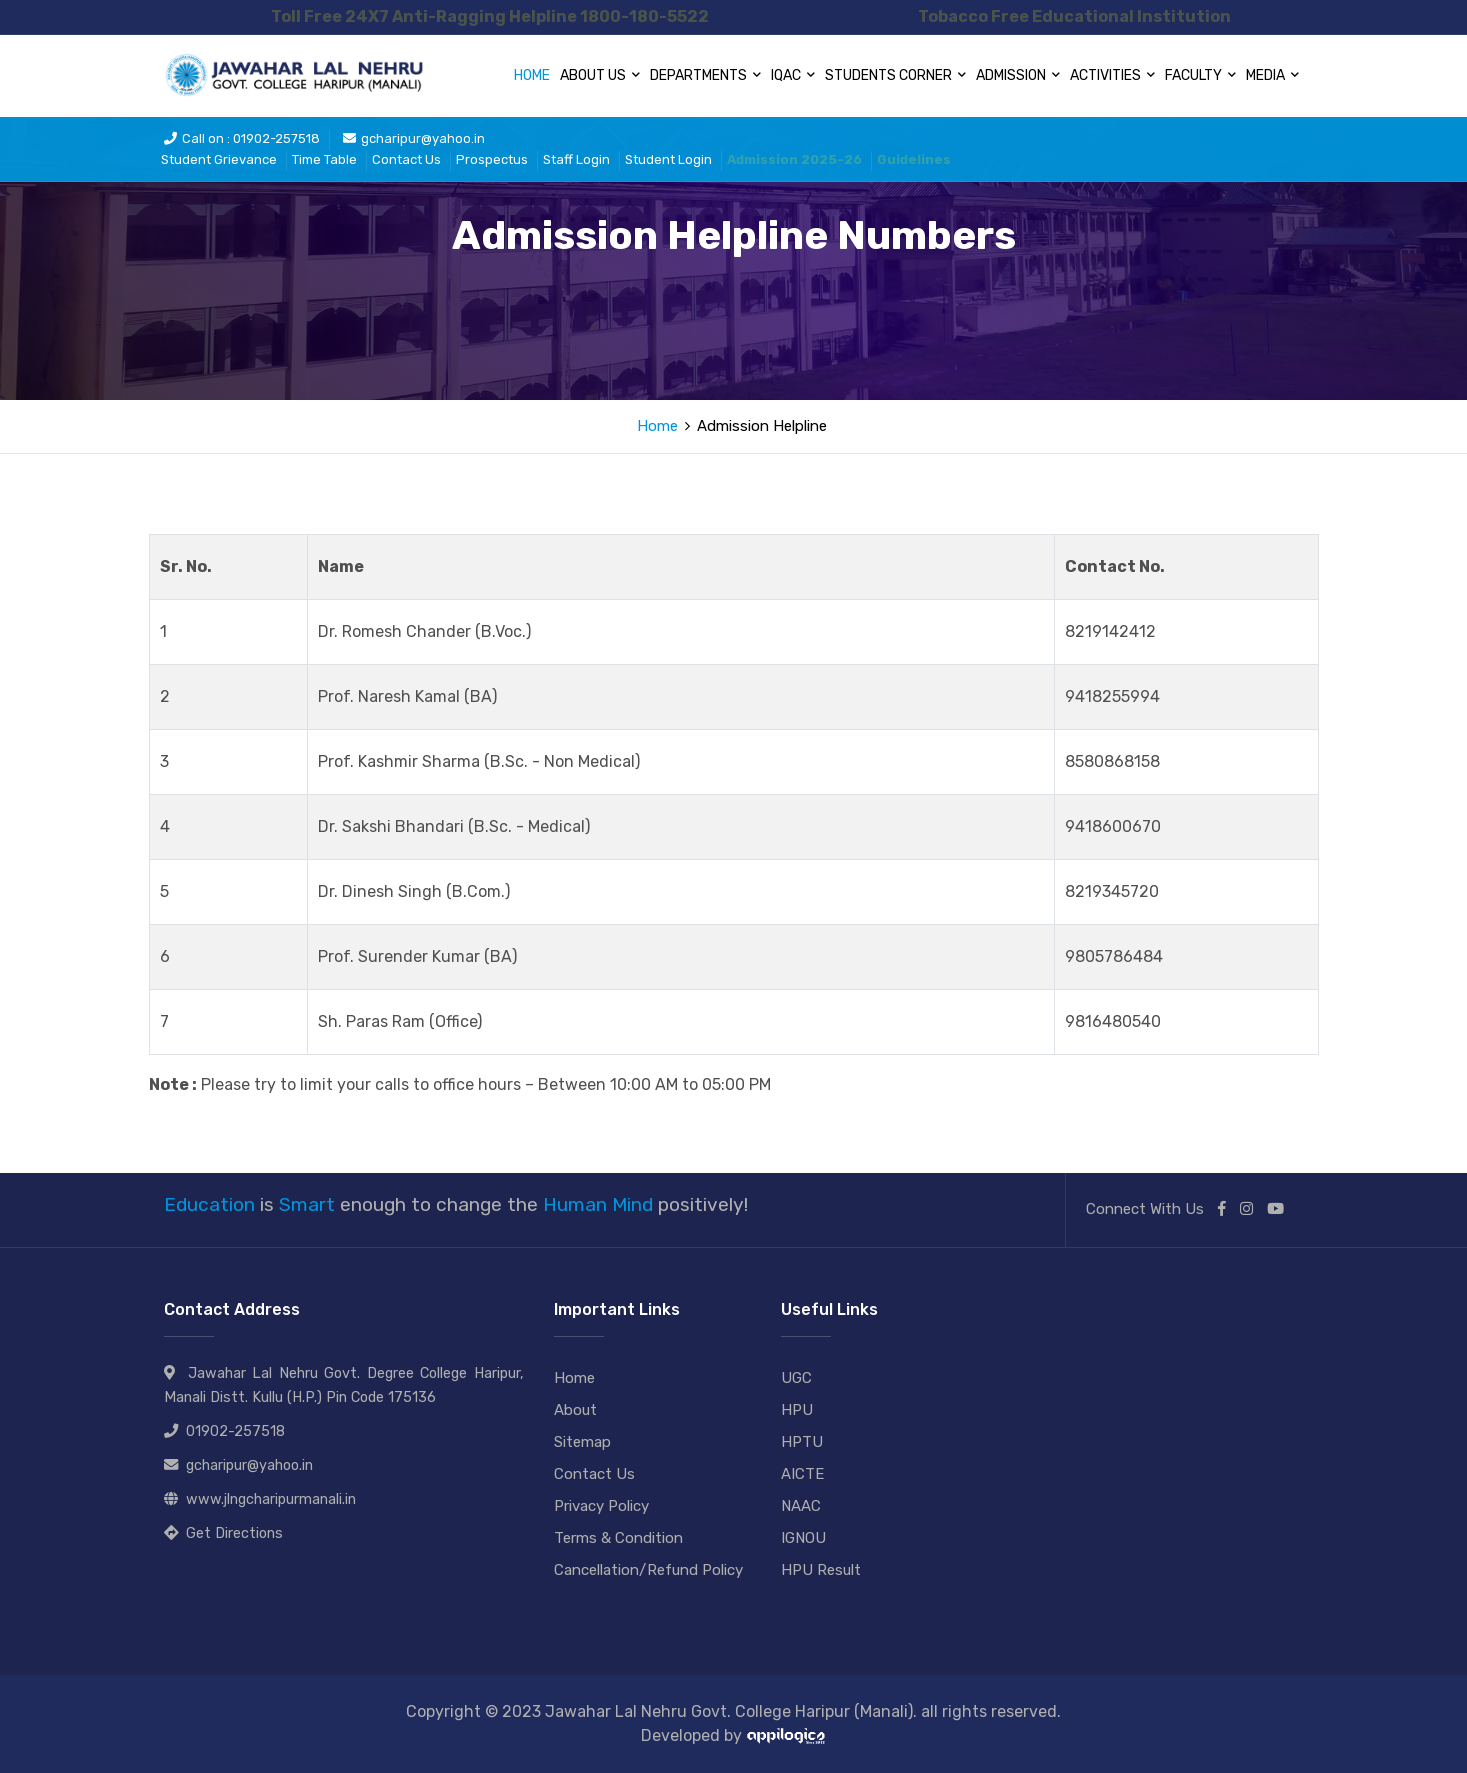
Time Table (324, 159)
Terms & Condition (618, 1538)
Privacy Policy (601, 1506)
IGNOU (803, 1538)
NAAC (801, 1506)
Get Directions (234, 1533)
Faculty (1200, 75)
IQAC (793, 75)
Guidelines (914, 159)
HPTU (802, 1442)
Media (1272, 75)
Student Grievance (219, 159)
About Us (600, 75)
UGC (796, 1378)
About (575, 1410)
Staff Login (576, 159)
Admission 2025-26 (794, 159)
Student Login (668, 159)
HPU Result (821, 1570)
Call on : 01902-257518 (242, 138)
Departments (705, 75)
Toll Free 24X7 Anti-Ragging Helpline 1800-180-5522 (490, 16)
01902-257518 (235, 1431)
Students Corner (895, 75)
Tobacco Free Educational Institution (1074, 16)
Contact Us (406, 159)
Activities (1112, 75)
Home (532, 75)
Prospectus (492, 159)
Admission (1018, 75)
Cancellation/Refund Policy (648, 1570)
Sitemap (582, 1442)
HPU (797, 1410)
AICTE (802, 1474)
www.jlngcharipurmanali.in (271, 1499)
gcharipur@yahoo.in (414, 138)
